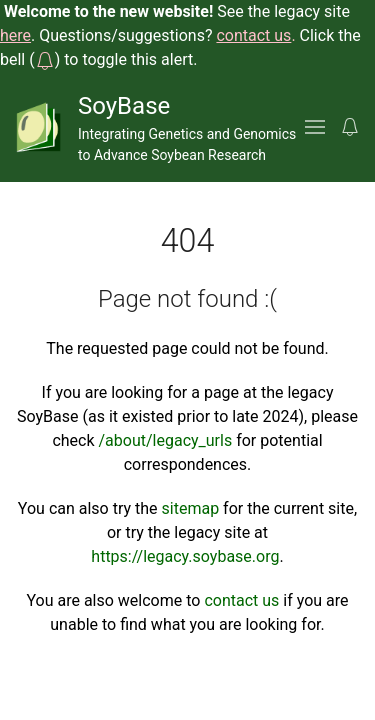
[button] (45, 59)
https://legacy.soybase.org (185, 556)
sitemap (191, 508)
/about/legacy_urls (166, 440)
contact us (241, 600)
